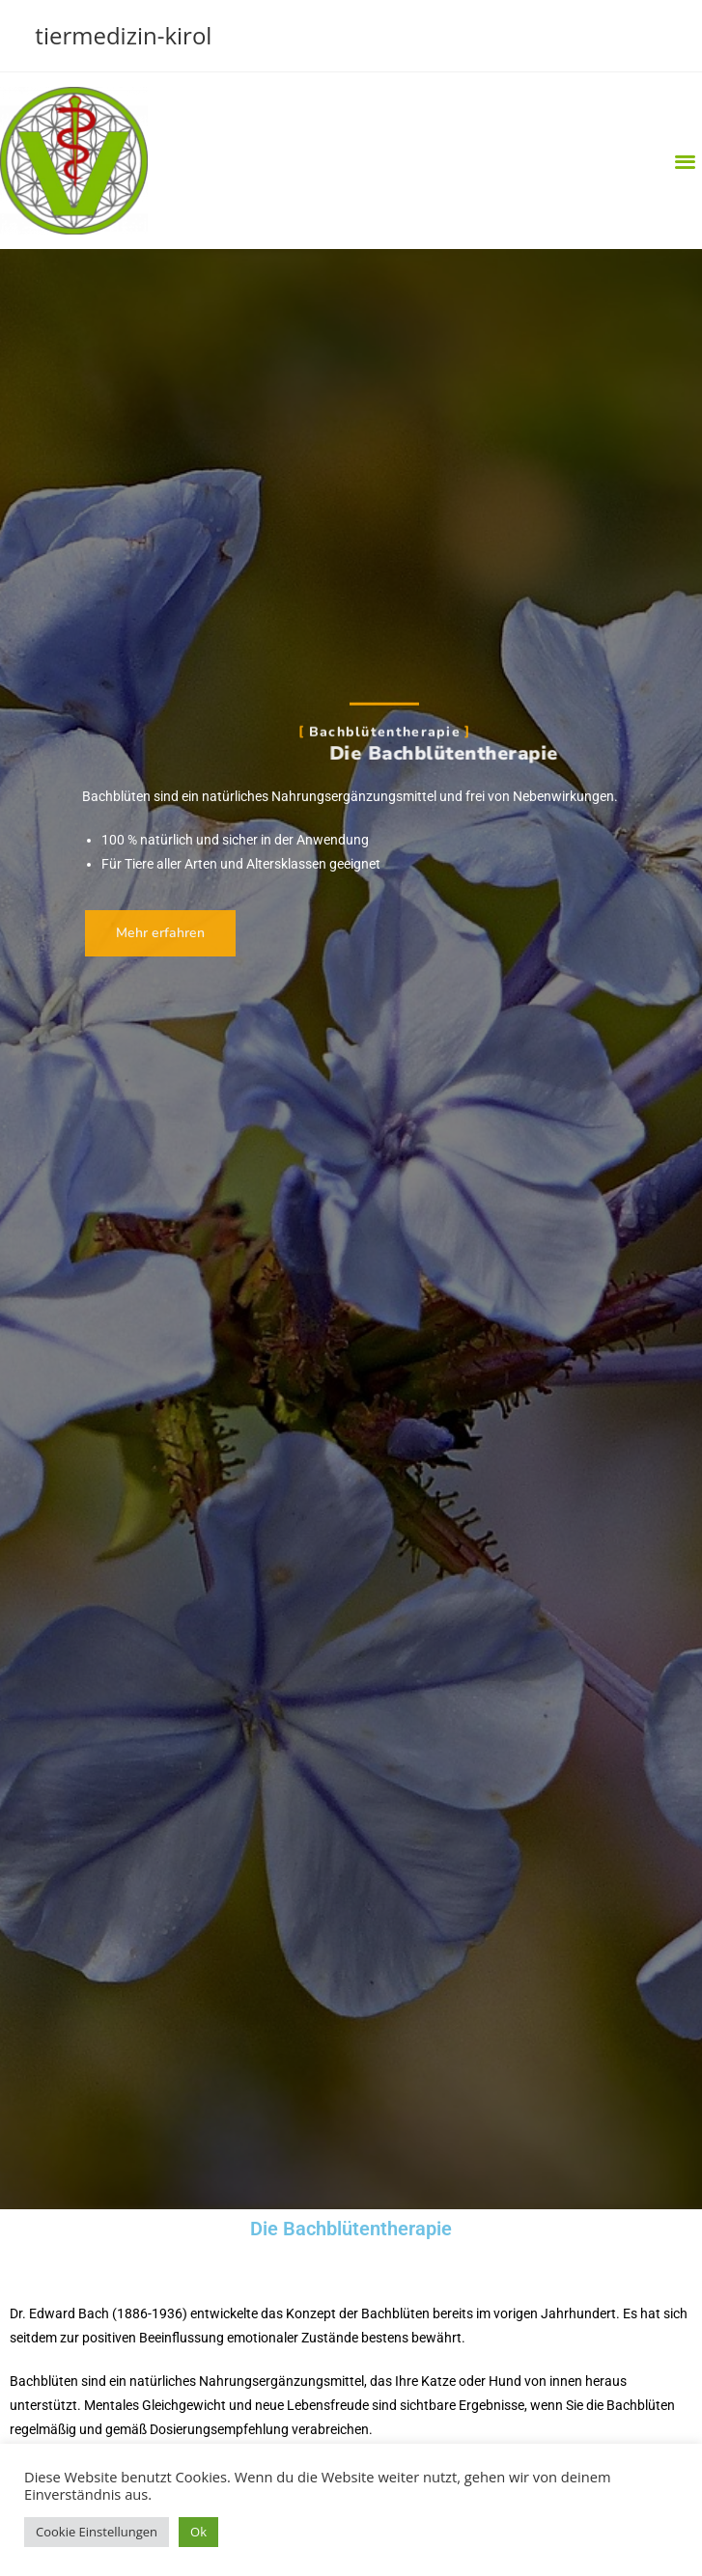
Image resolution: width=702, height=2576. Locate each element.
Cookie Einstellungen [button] (96, 2531)
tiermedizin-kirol (123, 35)
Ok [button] (198, 2531)
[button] (686, 161)
